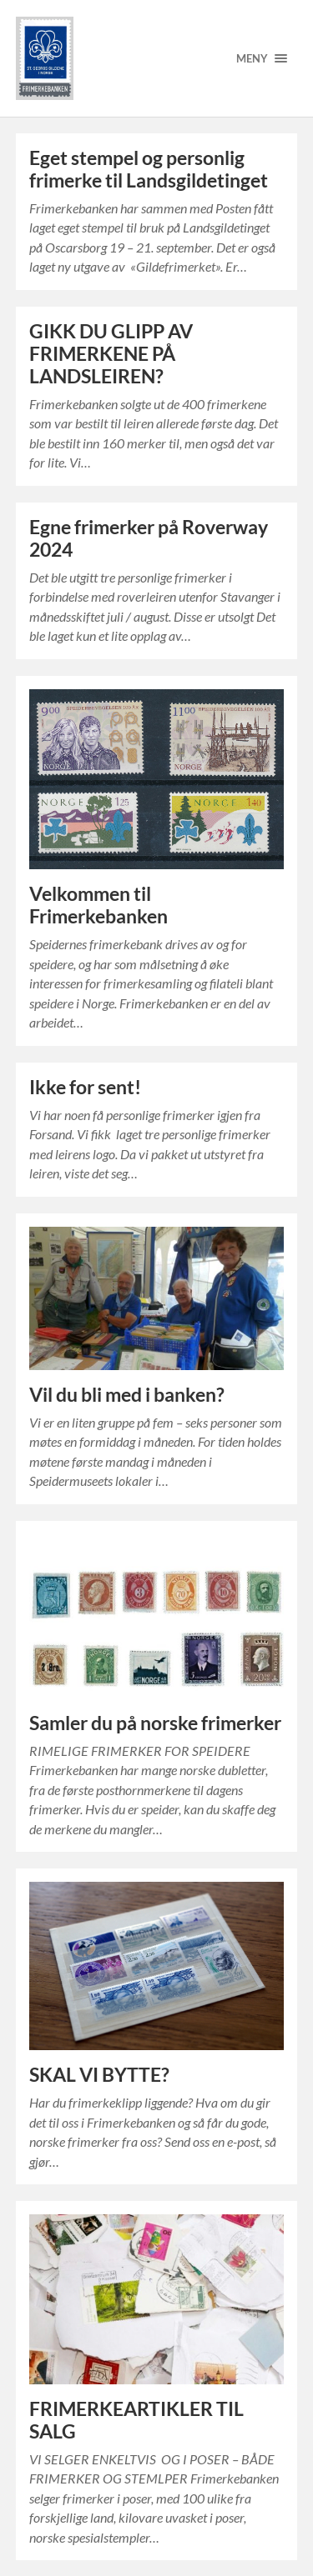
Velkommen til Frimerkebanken (98, 905)
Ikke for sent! (85, 1087)
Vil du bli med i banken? (127, 1394)
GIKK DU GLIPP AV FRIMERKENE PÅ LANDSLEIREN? (111, 354)
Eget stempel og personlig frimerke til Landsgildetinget (148, 169)
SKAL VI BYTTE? (99, 2074)
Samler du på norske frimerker (155, 1723)
